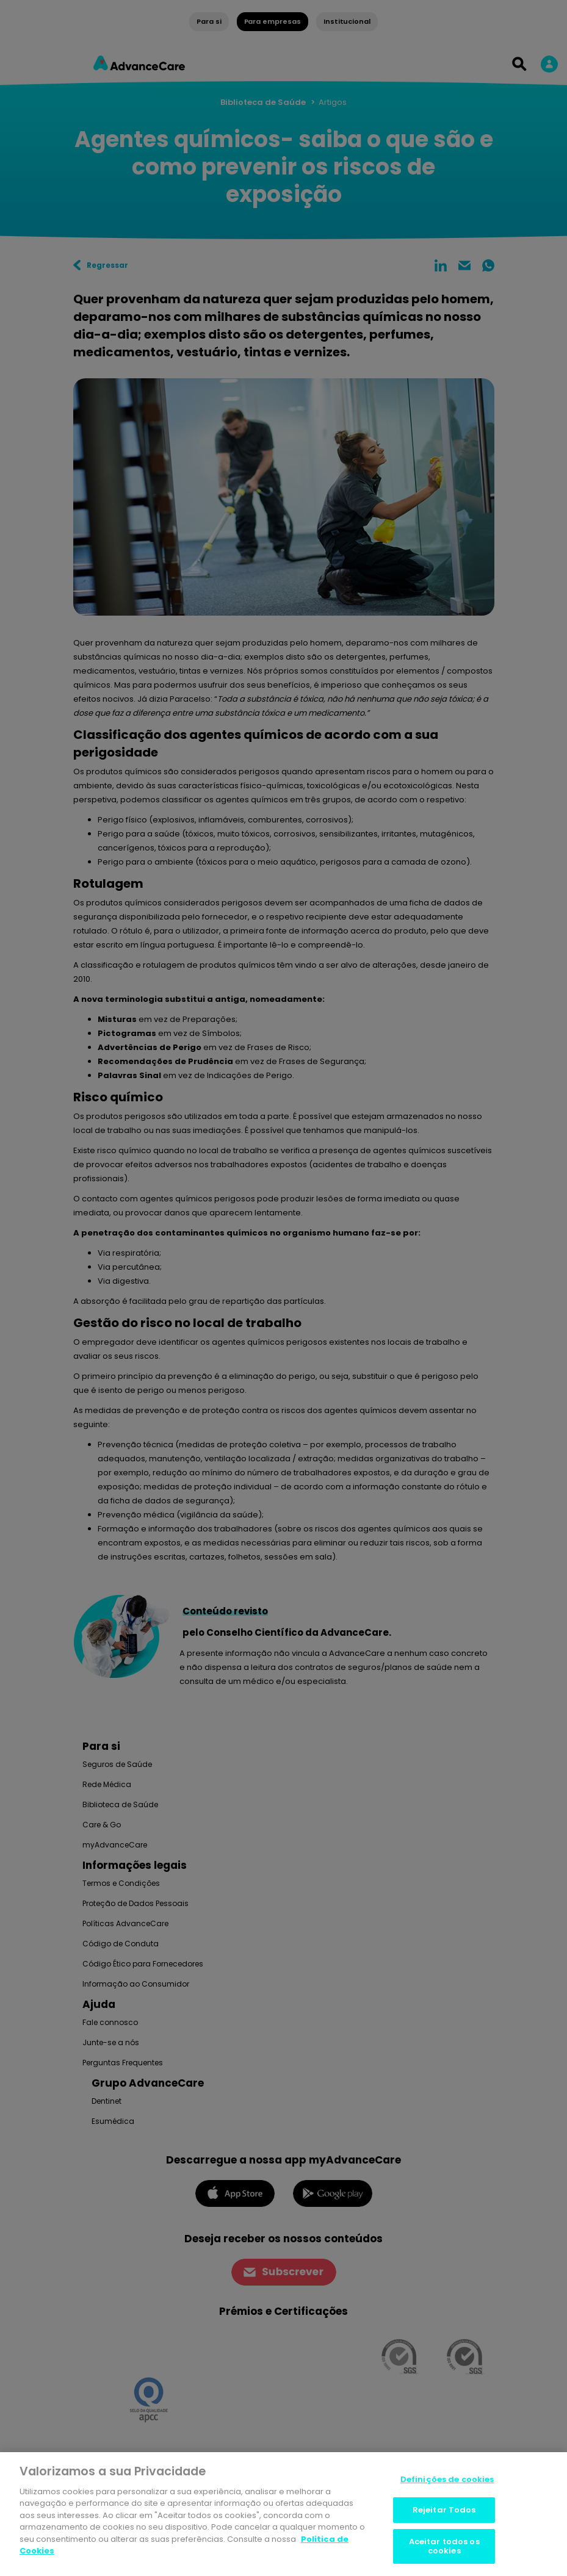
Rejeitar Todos (444, 2510)
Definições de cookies (447, 2479)
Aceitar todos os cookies (444, 2546)
